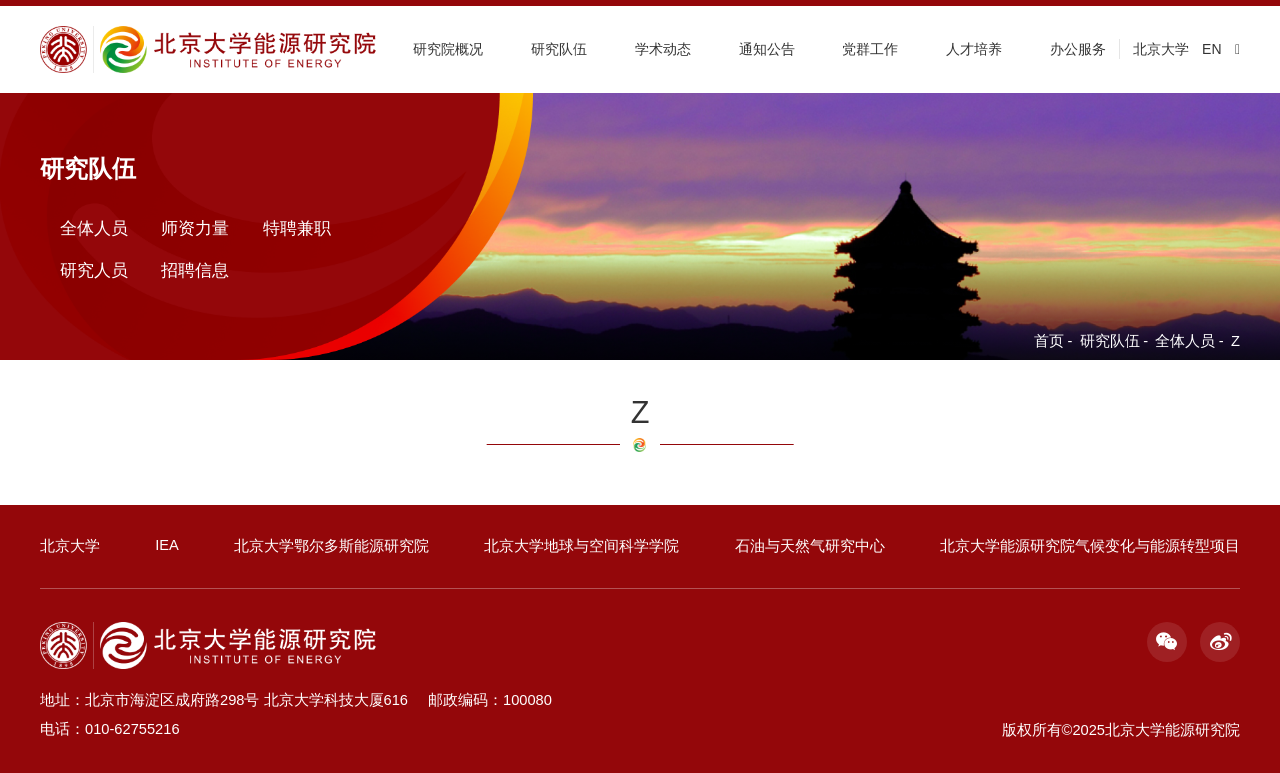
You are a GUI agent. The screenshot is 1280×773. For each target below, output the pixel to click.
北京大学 (1161, 49)
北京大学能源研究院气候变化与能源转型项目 (1090, 546)
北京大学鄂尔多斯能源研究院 (331, 546)
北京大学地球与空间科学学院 (581, 546)
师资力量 (195, 228)
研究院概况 (448, 49)
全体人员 (1185, 341)
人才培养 (974, 49)
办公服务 (1078, 49)
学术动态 (663, 49)
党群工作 (870, 49)
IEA (167, 545)
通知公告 (767, 49)
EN (1211, 49)
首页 (1049, 341)
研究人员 (94, 269)
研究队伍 (559, 49)
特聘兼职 (297, 228)
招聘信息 (195, 269)
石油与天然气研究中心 (810, 546)
